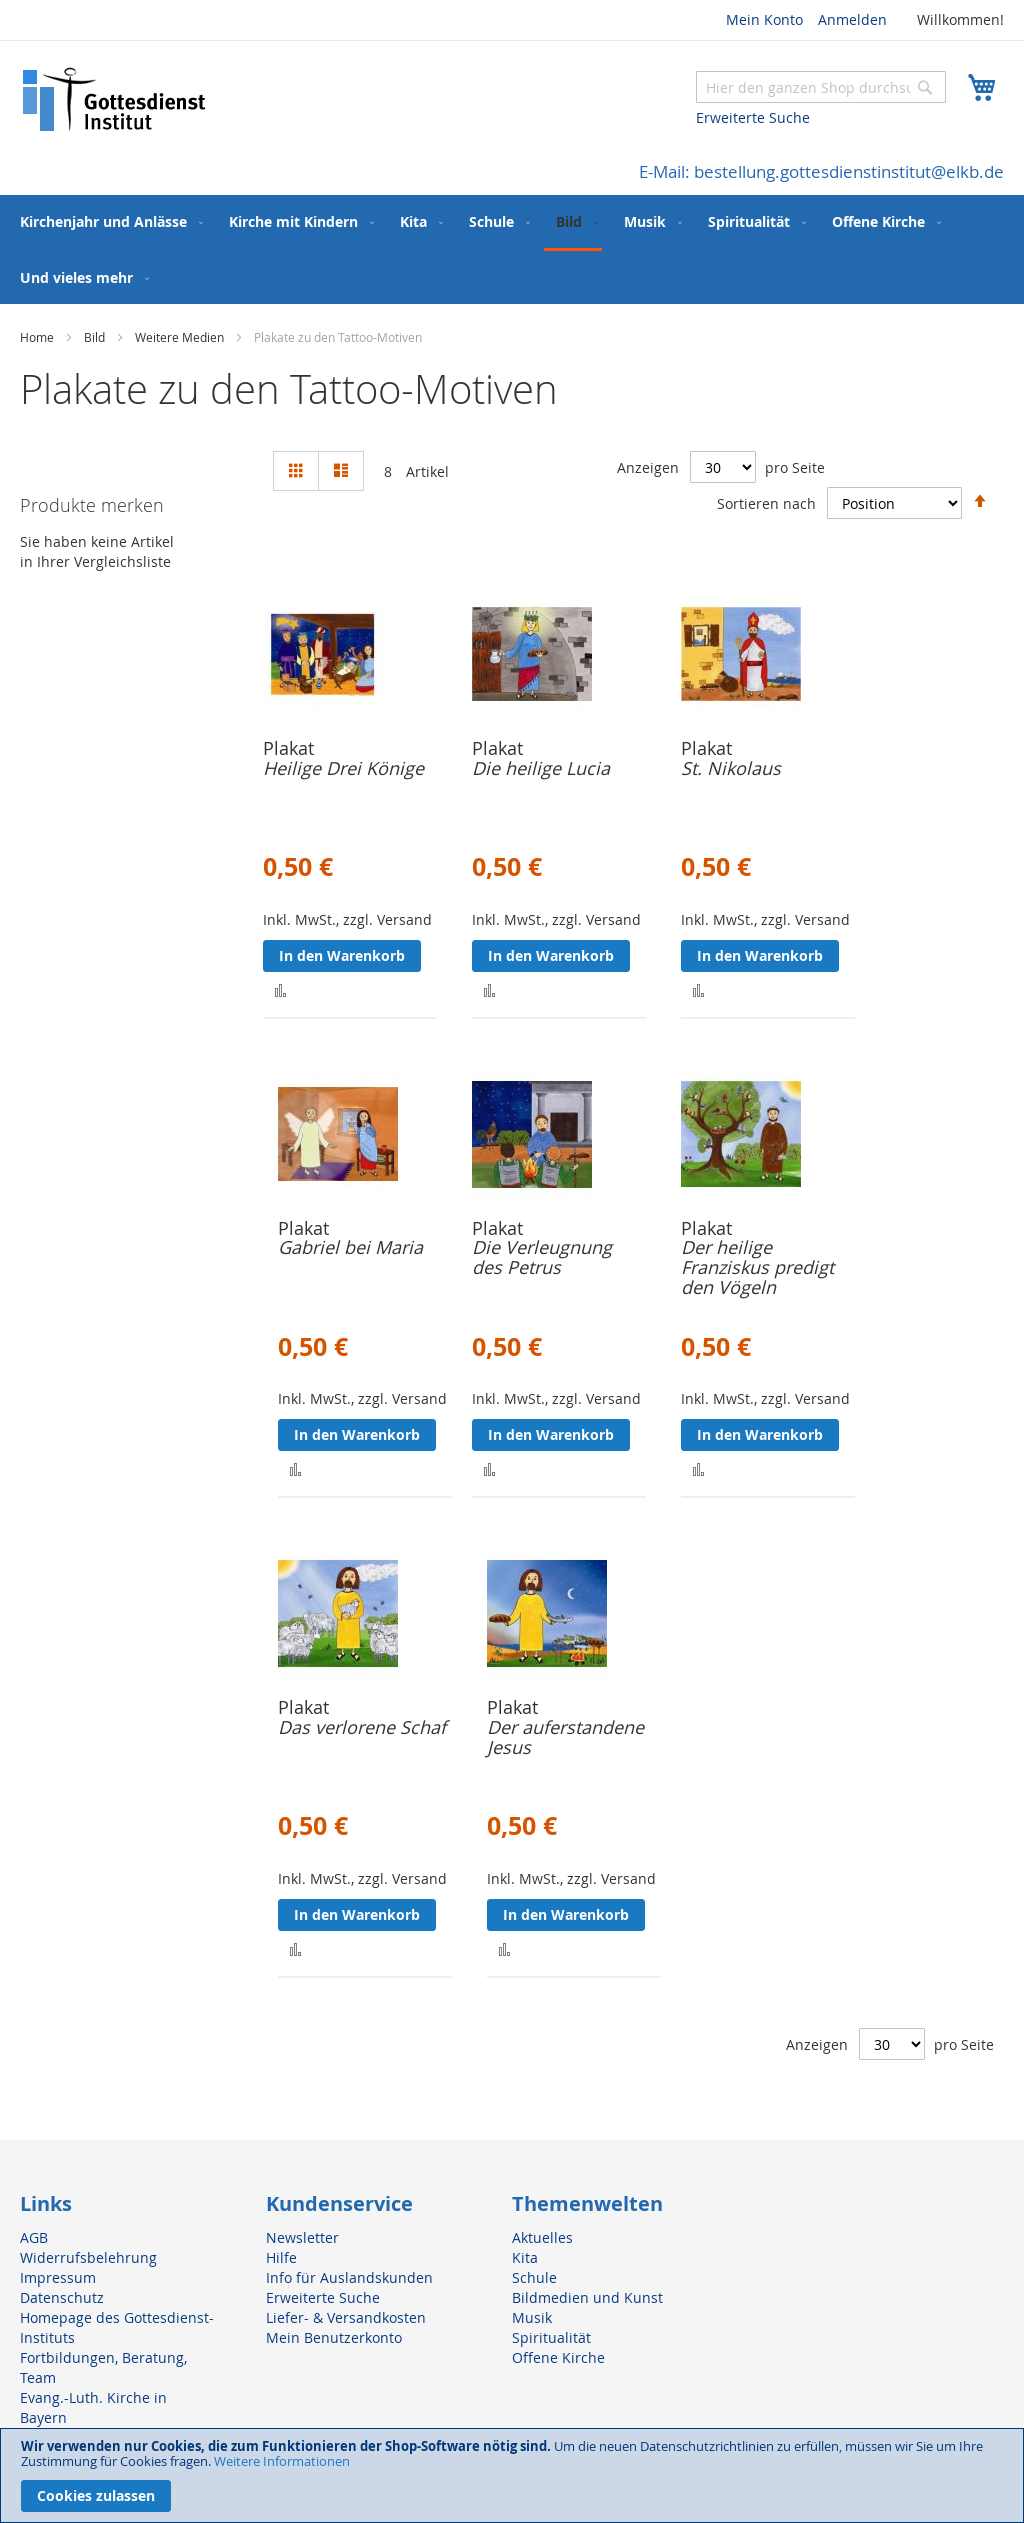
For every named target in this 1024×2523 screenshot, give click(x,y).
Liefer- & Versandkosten (346, 2317)
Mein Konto (764, 19)
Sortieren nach (766, 502)
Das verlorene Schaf (362, 1727)
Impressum (58, 2277)
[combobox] (821, 87)
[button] (280, 989)
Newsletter (302, 2237)
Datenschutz (62, 2297)
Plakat (288, 748)
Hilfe (281, 2257)
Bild (96, 337)
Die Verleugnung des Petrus (542, 1257)
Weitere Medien (181, 337)
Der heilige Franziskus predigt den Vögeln (757, 1267)
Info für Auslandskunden (349, 2277)
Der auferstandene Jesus (565, 1737)
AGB (34, 2237)
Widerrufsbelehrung (88, 2257)
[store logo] (115, 99)
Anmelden (852, 19)
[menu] (512, 249)
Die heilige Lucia (541, 768)
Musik (532, 2317)
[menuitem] (107, 221)
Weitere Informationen (282, 2461)
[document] (512, 2475)
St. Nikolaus (731, 768)
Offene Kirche (558, 2357)
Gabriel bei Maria (350, 1247)
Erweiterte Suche (753, 117)
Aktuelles (542, 2237)
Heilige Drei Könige (343, 768)
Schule (534, 2277)
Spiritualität (551, 2337)
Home (38, 337)
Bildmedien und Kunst (587, 2297)
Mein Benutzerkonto (334, 2337)
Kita (525, 2257)
